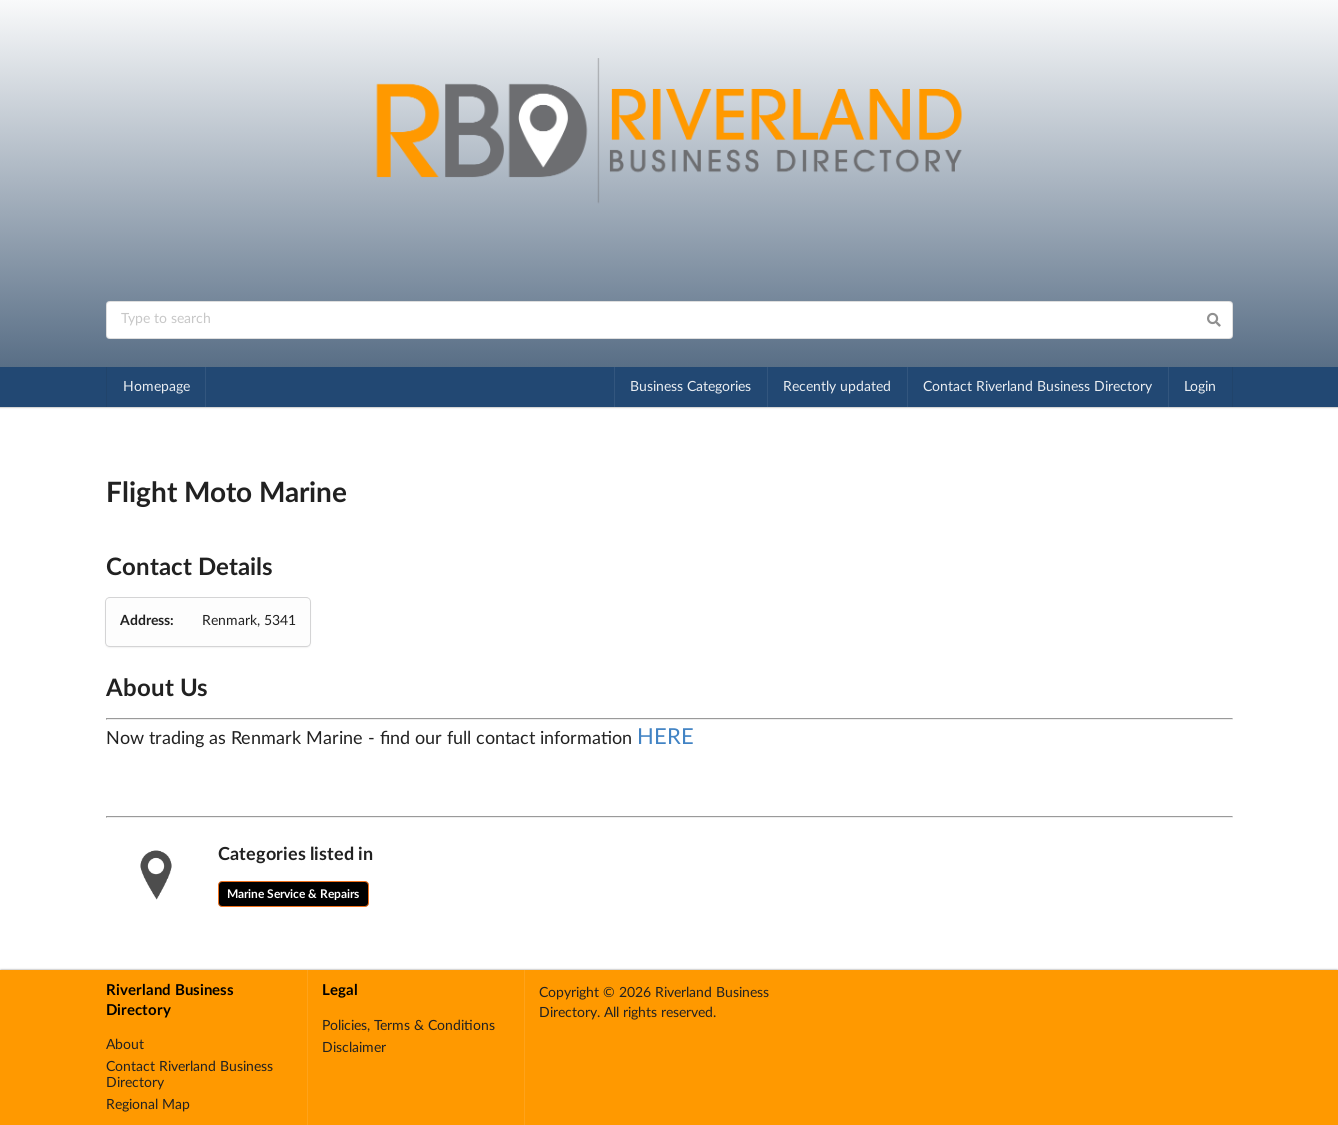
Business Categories (690, 387)
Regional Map (148, 1105)
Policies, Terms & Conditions (408, 1026)
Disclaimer (354, 1048)
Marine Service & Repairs (293, 894)
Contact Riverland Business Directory (1037, 387)
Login (1200, 387)
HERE (665, 737)
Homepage (156, 387)
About (125, 1045)
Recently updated (837, 387)
